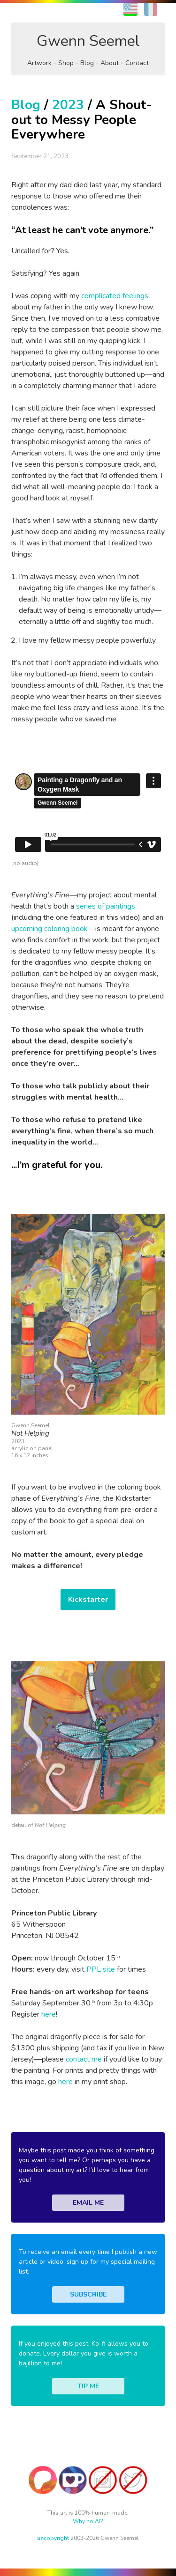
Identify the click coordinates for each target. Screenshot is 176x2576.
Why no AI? (88, 2521)
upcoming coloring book (49, 929)
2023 (68, 105)
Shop (66, 63)
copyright (53, 2538)
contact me (84, 2059)
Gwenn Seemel (88, 41)
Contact (137, 63)
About (109, 63)
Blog (87, 63)
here (48, 2014)
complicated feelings (114, 296)
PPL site (100, 1969)
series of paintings (105, 906)
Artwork (39, 63)
